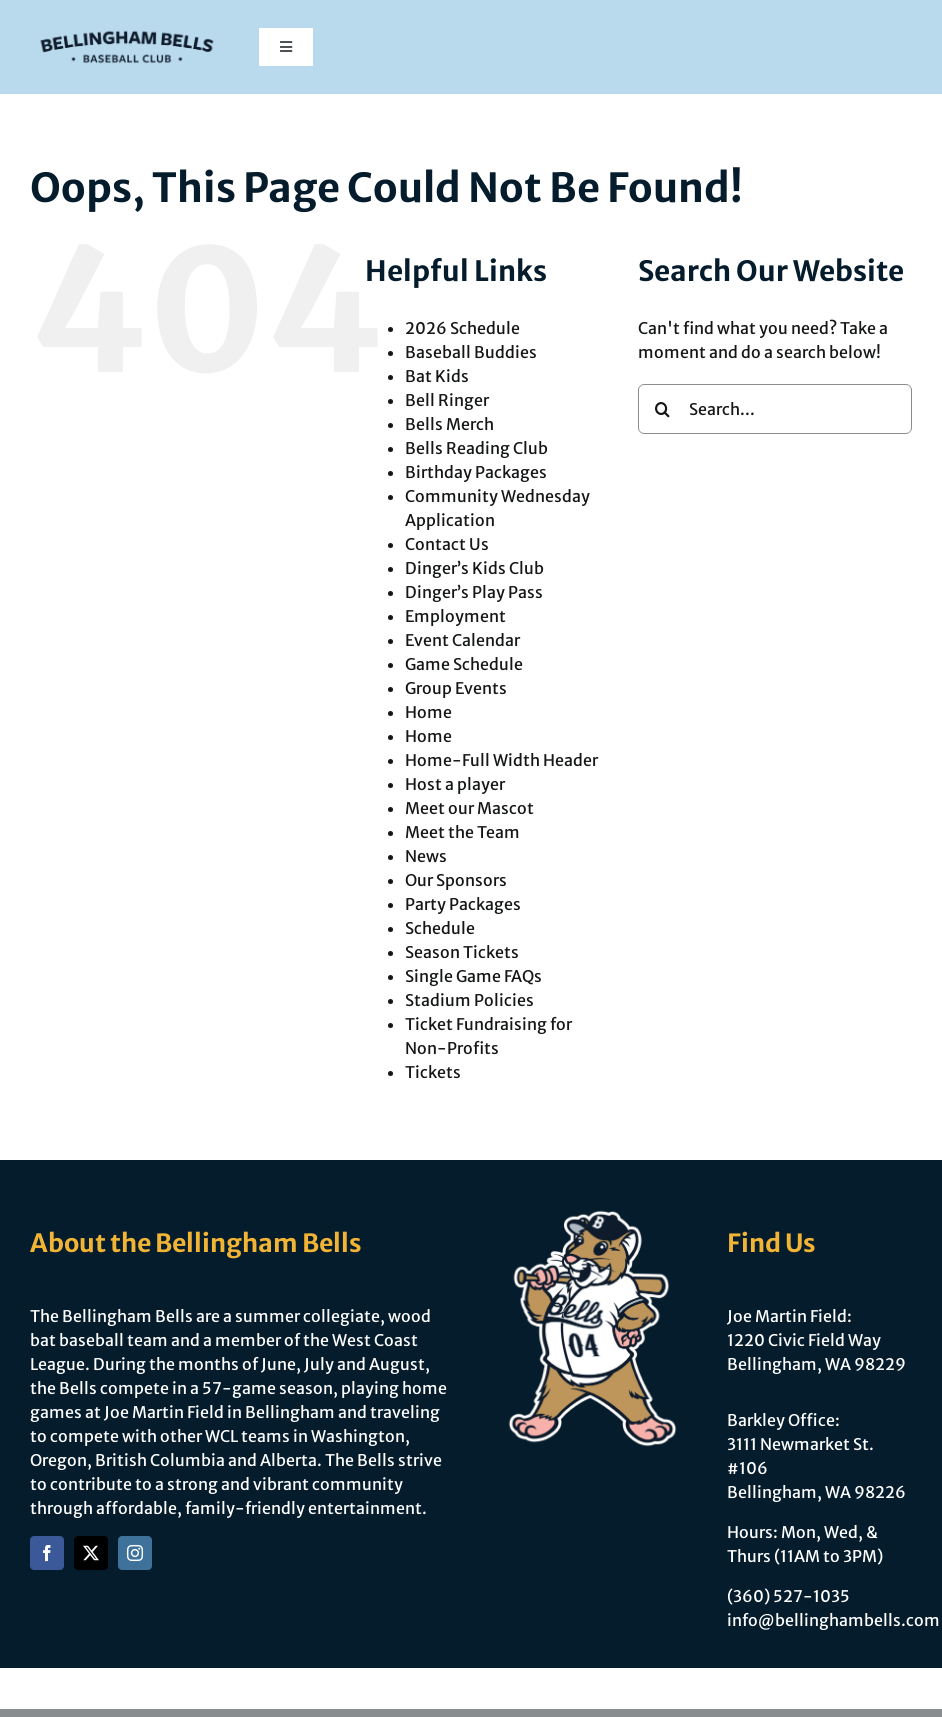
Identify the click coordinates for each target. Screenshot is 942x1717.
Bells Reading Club (476, 448)
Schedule (440, 928)
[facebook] (47, 1553)
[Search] (663, 409)
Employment (455, 616)
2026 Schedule (462, 328)
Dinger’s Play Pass (474, 592)
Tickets (433, 1072)
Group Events (456, 688)
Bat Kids (437, 376)
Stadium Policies (469, 1000)
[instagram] (135, 1553)
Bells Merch (449, 424)
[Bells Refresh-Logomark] (127, 28)
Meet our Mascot (469, 808)
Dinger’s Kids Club (474, 568)
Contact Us (447, 544)
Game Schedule (464, 664)
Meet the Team (462, 832)
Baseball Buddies (471, 352)
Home (428, 712)
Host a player (455, 784)
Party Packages (463, 904)
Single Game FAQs (473, 976)
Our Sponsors (456, 880)
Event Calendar (462, 640)
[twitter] (91, 1553)
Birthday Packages (476, 472)
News (426, 856)
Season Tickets (462, 952)
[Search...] (775, 409)
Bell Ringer (447, 400)
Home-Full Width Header (501, 760)
